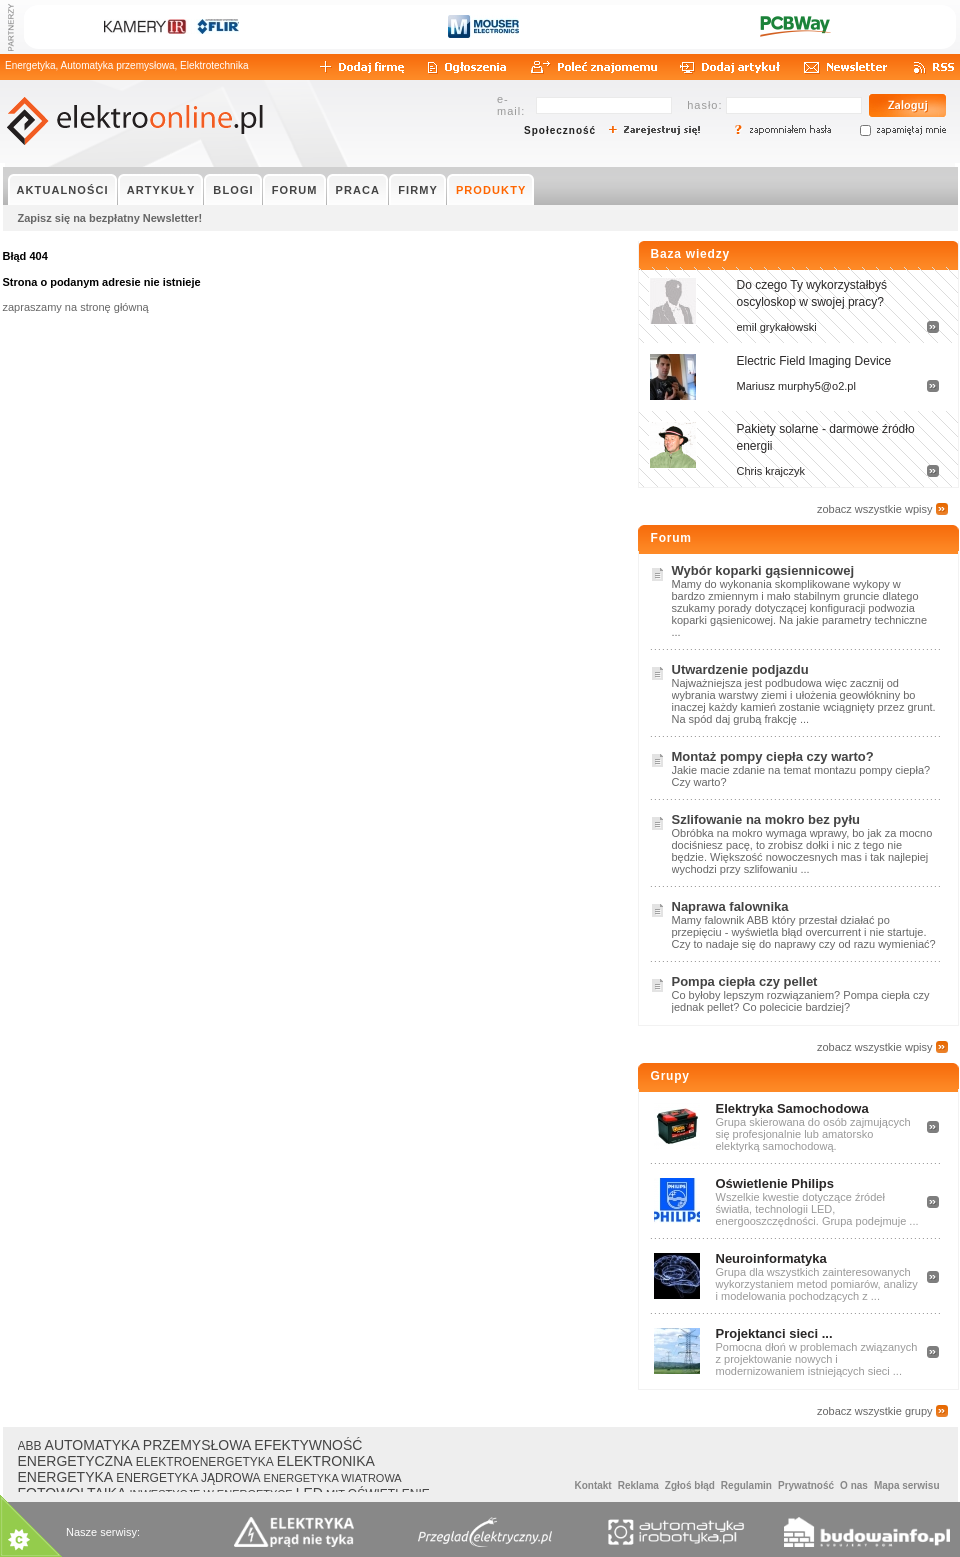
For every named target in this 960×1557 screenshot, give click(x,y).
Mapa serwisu (907, 1485)
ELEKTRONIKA (326, 1461)
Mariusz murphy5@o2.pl (796, 386)
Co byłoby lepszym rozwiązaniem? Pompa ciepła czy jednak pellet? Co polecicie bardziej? (801, 1001)
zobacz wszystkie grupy (875, 1411)
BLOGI (233, 190)
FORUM (295, 190)
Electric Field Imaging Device (814, 361)
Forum (671, 538)
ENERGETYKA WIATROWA (333, 1478)
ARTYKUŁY (161, 190)
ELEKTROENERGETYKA (205, 1462)
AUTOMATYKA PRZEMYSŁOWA (148, 1445)
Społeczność (560, 130)
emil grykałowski (777, 327)
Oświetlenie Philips (775, 1183)
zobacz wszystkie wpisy (875, 509)
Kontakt (592, 1485)
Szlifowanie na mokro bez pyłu (766, 819)
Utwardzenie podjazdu (740, 669)
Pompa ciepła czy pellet (745, 981)
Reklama (638, 1485)
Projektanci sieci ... (774, 1333)
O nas (854, 1485)
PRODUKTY (491, 190)
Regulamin (746, 1485)
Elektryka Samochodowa (792, 1108)
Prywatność (806, 1485)
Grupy (670, 1076)
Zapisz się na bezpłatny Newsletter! (110, 218)
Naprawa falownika (730, 906)
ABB (30, 1446)
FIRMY (418, 190)
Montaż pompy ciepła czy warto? (773, 756)
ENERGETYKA (66, 1477)
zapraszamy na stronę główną (76, 307)
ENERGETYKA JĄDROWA (188, 1478)
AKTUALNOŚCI (63, 190)
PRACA (358, 190)
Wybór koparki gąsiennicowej (763, 570)
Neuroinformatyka (771, 1258)
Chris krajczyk (771, 471)
